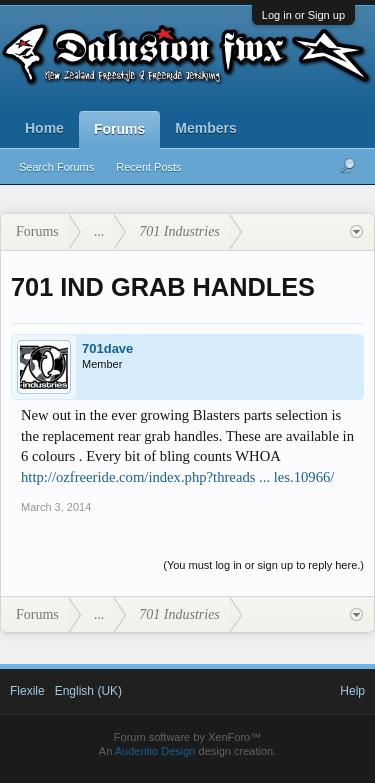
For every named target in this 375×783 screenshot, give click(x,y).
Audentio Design (155, 751)
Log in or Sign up (303, 15)
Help (352, 691)
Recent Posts (148, 167)
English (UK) (88, 691)
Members (205, 128)
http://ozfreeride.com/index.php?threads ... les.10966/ (177, 477)
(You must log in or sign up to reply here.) (263, 565)
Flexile (27, 691)
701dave (107, 348)
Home (44, 128)
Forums (119, 129)
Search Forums (56, 167)
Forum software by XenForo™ (187, 737)
